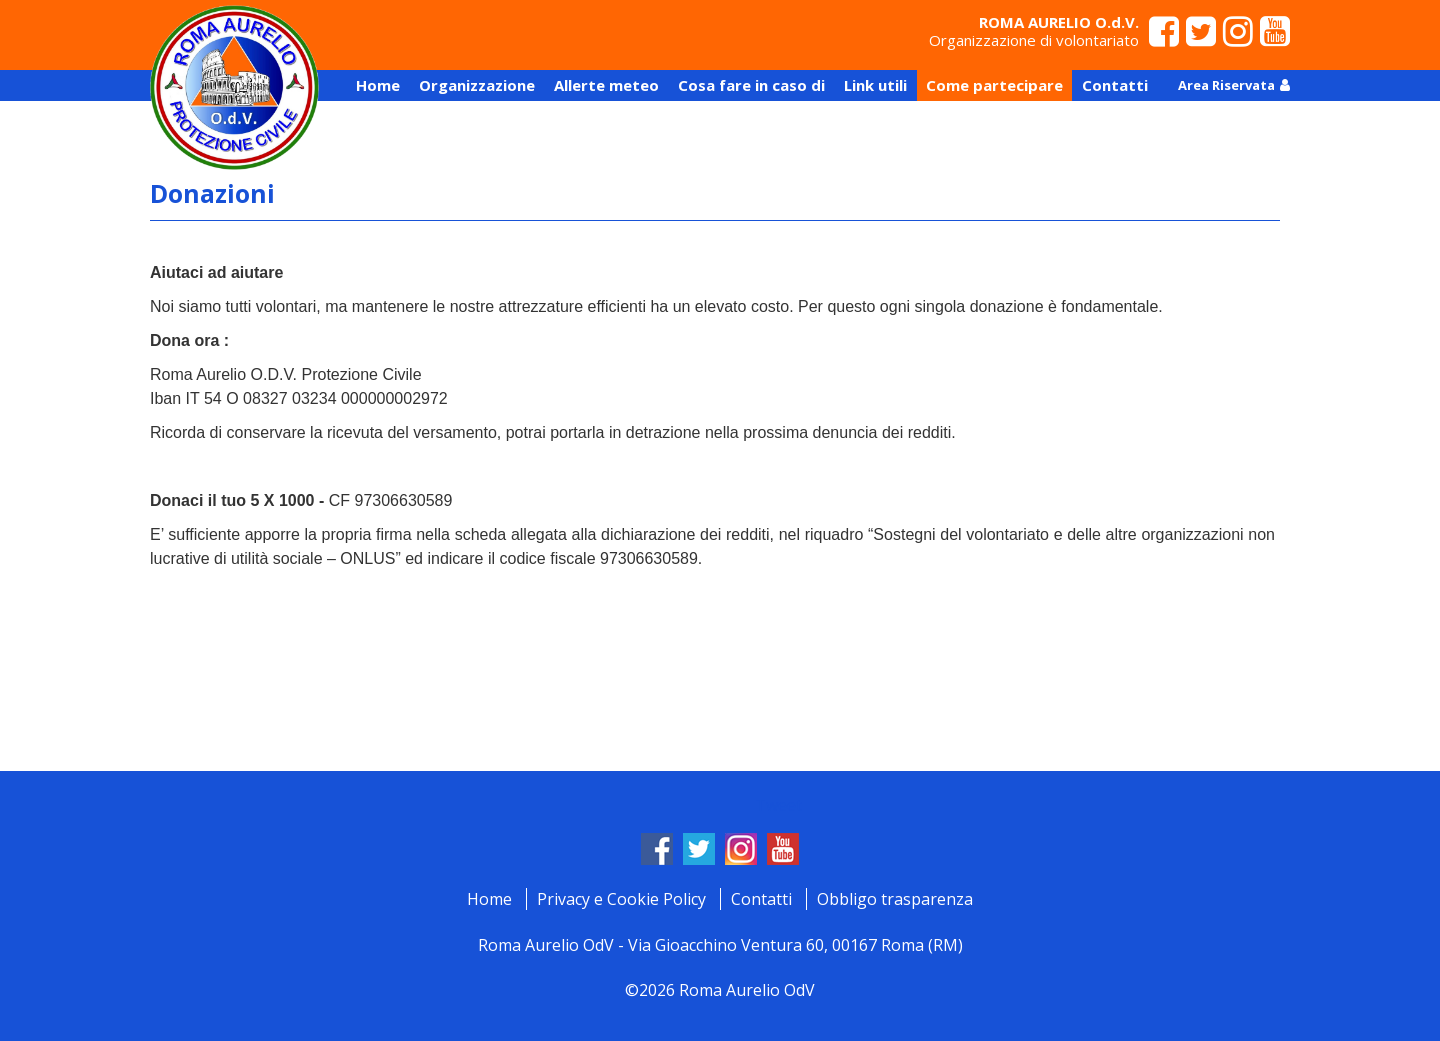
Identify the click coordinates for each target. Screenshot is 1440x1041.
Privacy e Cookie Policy (621, 899)
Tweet (778, 805)
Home (489, 899)
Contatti (761, 899)
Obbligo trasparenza (895, 899)
